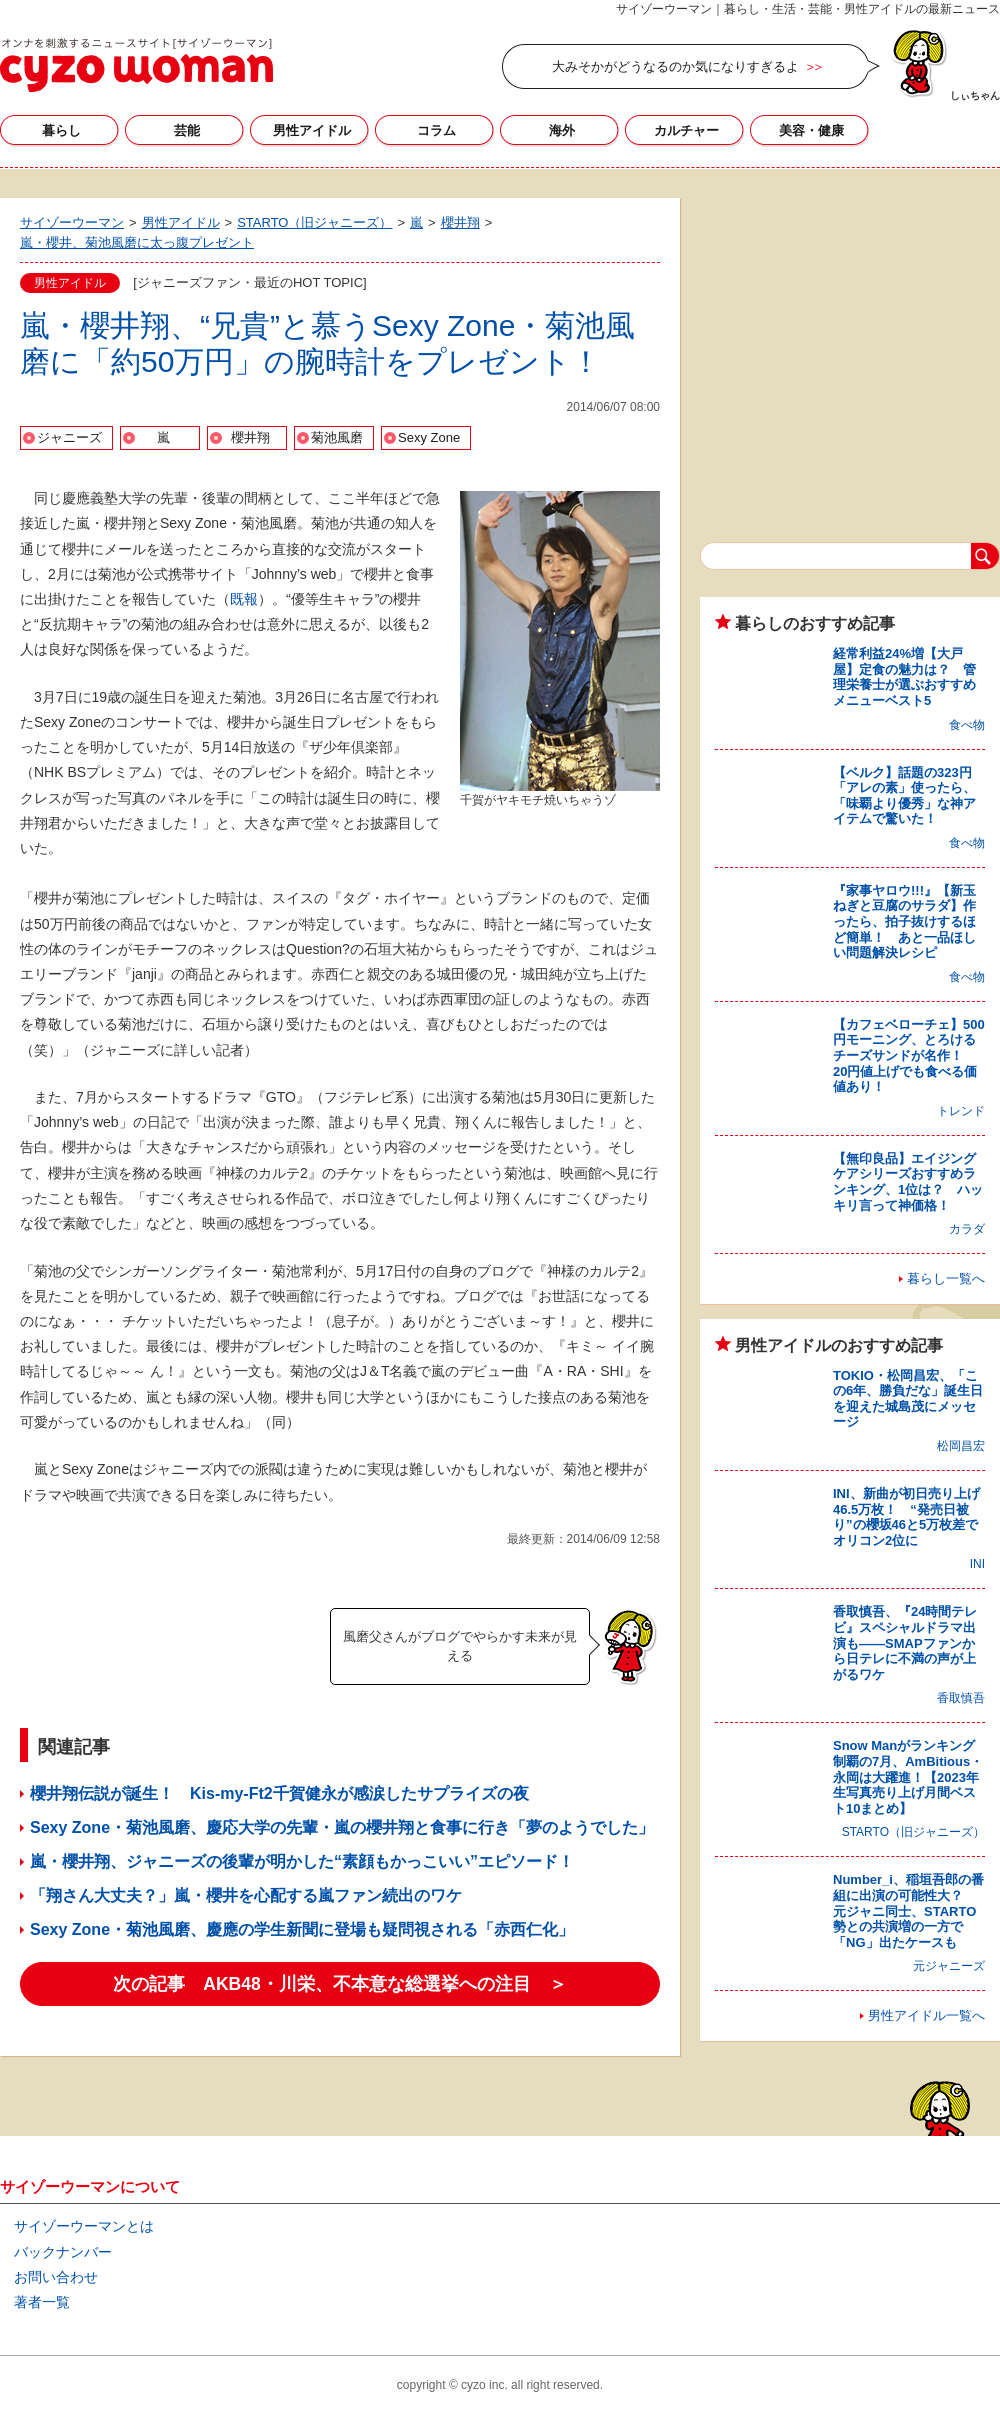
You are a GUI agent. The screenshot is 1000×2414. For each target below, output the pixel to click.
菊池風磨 (337, 437)
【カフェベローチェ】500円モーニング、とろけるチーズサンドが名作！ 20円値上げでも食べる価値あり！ (909, 1055)
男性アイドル (312, 130)
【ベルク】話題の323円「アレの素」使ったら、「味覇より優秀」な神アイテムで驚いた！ (904, 796)
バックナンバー (63, 2252)
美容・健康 (811, 130)
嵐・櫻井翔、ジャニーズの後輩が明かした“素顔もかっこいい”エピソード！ (302, 1861)
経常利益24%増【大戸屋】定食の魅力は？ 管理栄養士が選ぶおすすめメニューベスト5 (904, 677)
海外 (562, 130)
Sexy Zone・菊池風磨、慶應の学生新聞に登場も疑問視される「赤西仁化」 (302, 1929)
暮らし (61, 130)
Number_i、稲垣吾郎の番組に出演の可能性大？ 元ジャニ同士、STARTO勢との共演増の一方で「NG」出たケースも (908, 1910)
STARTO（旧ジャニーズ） (913, 1832)
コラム (436, 130)
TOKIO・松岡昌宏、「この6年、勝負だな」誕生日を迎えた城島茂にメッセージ (908, 1399)
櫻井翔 (250, 437)
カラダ (967, 1229)
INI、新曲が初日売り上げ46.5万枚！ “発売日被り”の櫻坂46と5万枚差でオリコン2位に (906, 1517)
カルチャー (686, 130)
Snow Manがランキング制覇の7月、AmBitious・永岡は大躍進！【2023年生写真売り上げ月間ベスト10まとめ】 (908, 1776)
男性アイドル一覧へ (926, 2015)
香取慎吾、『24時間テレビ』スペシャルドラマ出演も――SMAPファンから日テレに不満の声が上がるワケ (905, 1642)
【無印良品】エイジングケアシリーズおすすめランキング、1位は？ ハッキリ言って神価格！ (908, 1182)
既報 (244, 599)
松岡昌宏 (961, 1446)
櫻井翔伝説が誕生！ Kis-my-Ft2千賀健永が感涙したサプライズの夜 (279, 1793)
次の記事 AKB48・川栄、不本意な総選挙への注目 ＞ (339, 1984)
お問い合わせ (56, 2277)
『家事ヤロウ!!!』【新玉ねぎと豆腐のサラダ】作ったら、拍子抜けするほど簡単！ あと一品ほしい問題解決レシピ (904, 921)
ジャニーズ (69, 437)
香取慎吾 (961, 1698)
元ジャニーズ (949, 1966)
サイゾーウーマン (136, 65)
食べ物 (967, 725)
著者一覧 (42, 2302)
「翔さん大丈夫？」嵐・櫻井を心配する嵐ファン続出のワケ (246, 1895)
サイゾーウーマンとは (84, 2226)
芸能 (187, 130)
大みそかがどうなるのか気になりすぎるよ (675, 66)
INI (977, 1564)
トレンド (961, 1111)
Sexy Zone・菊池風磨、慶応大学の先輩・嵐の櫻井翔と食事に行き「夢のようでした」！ (350, 1827)
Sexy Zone (429, 437)
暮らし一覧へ (946, 1278)
